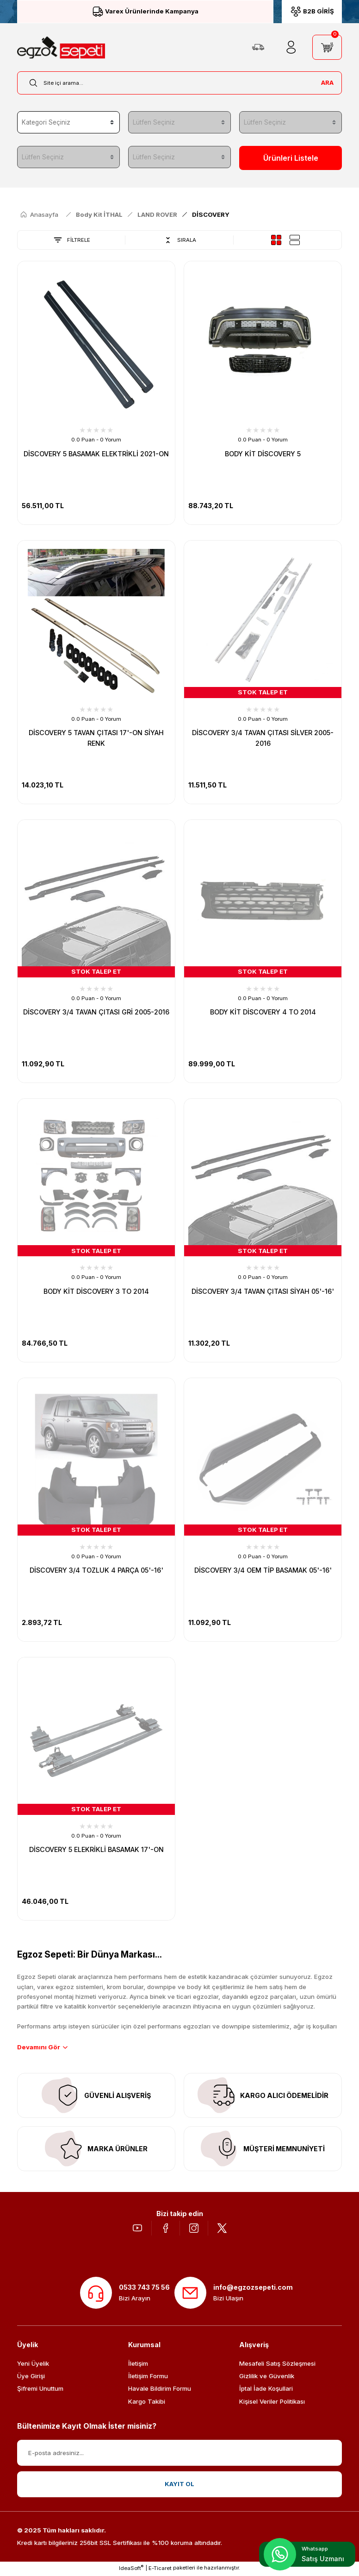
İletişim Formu (148, 2377)
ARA (327, 82)
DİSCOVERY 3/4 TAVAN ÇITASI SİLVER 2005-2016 (263, 738)
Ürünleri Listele (290, 158)
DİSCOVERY (210, 215)
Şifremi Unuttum (40, 2390)
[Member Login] (291, 47)
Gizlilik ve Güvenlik (266, 2377)
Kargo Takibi (146, 2402)
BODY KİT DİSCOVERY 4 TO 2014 (263, 1012)
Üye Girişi (31, 2377)
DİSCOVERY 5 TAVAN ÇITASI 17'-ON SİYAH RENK (96, 738)
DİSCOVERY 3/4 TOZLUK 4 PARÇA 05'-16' (96, 1571)
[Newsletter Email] (179, 2454)
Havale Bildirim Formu (159, 2390)
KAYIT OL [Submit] (179, 2485)
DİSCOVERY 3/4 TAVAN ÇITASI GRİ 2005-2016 (96, 1012)
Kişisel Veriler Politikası (272, 2402)
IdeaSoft (131, 2569)
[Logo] (61, 47)
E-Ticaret (160, 2569)
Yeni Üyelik (33, 2364)
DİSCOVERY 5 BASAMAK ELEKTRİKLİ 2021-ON (96, 454)
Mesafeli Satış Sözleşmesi (277, 2364)
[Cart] (327, 47)
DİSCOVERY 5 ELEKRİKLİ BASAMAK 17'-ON (96, 1850)
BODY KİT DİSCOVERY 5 (263, 454)
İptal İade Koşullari (266, 2390)
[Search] (179, 82)
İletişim (138, 2364)
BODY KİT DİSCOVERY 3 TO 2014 (96, 1291)
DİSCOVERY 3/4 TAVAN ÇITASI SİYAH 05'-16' (263, 1291)
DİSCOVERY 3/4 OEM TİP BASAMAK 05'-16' (263, 1571)
